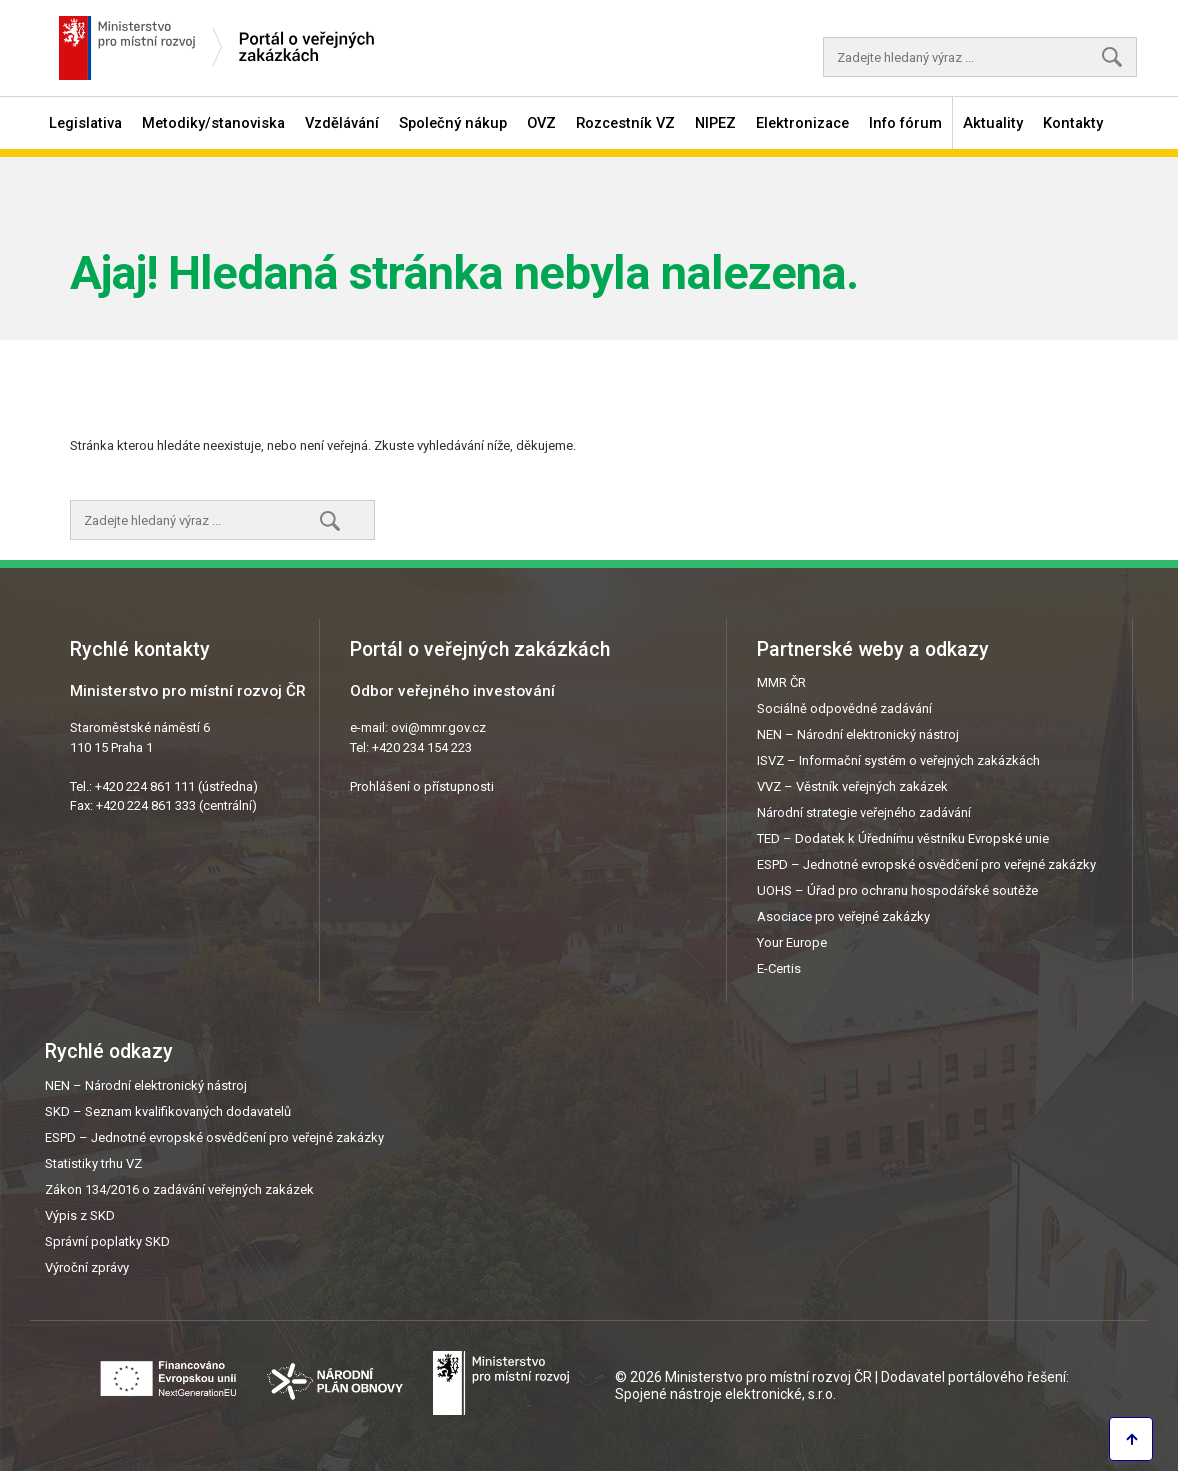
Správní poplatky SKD (107, 1241)
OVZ (541, 123)
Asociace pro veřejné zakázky (843, 916)
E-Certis (779, 968)
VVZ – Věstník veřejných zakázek (852, 786)
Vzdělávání (342, 123)
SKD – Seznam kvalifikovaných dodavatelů (168, 1111)
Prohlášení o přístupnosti (422, 786)
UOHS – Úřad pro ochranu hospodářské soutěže (897, 890)
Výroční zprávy (87, 1267)
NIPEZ (715, 123)
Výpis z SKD (80, 1215)
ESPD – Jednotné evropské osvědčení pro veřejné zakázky (926, 864)
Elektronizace (802, 123)
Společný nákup (453, 123)
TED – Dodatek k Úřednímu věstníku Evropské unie (903, 838)
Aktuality (993, 123)
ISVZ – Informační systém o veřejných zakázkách (898, 760)
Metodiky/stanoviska (213, 123)
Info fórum (905, 123)
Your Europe (792, 942)
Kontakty (1073, 123)
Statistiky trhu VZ (93, 1163)
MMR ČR (781, 682)
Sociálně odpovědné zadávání (844, 708)
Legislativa (85, 123)
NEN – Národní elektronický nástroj (858, 734)
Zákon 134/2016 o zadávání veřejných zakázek (179, 1189)
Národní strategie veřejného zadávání (864, 812)
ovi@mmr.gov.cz (438, 727)
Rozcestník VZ (625, 123)
